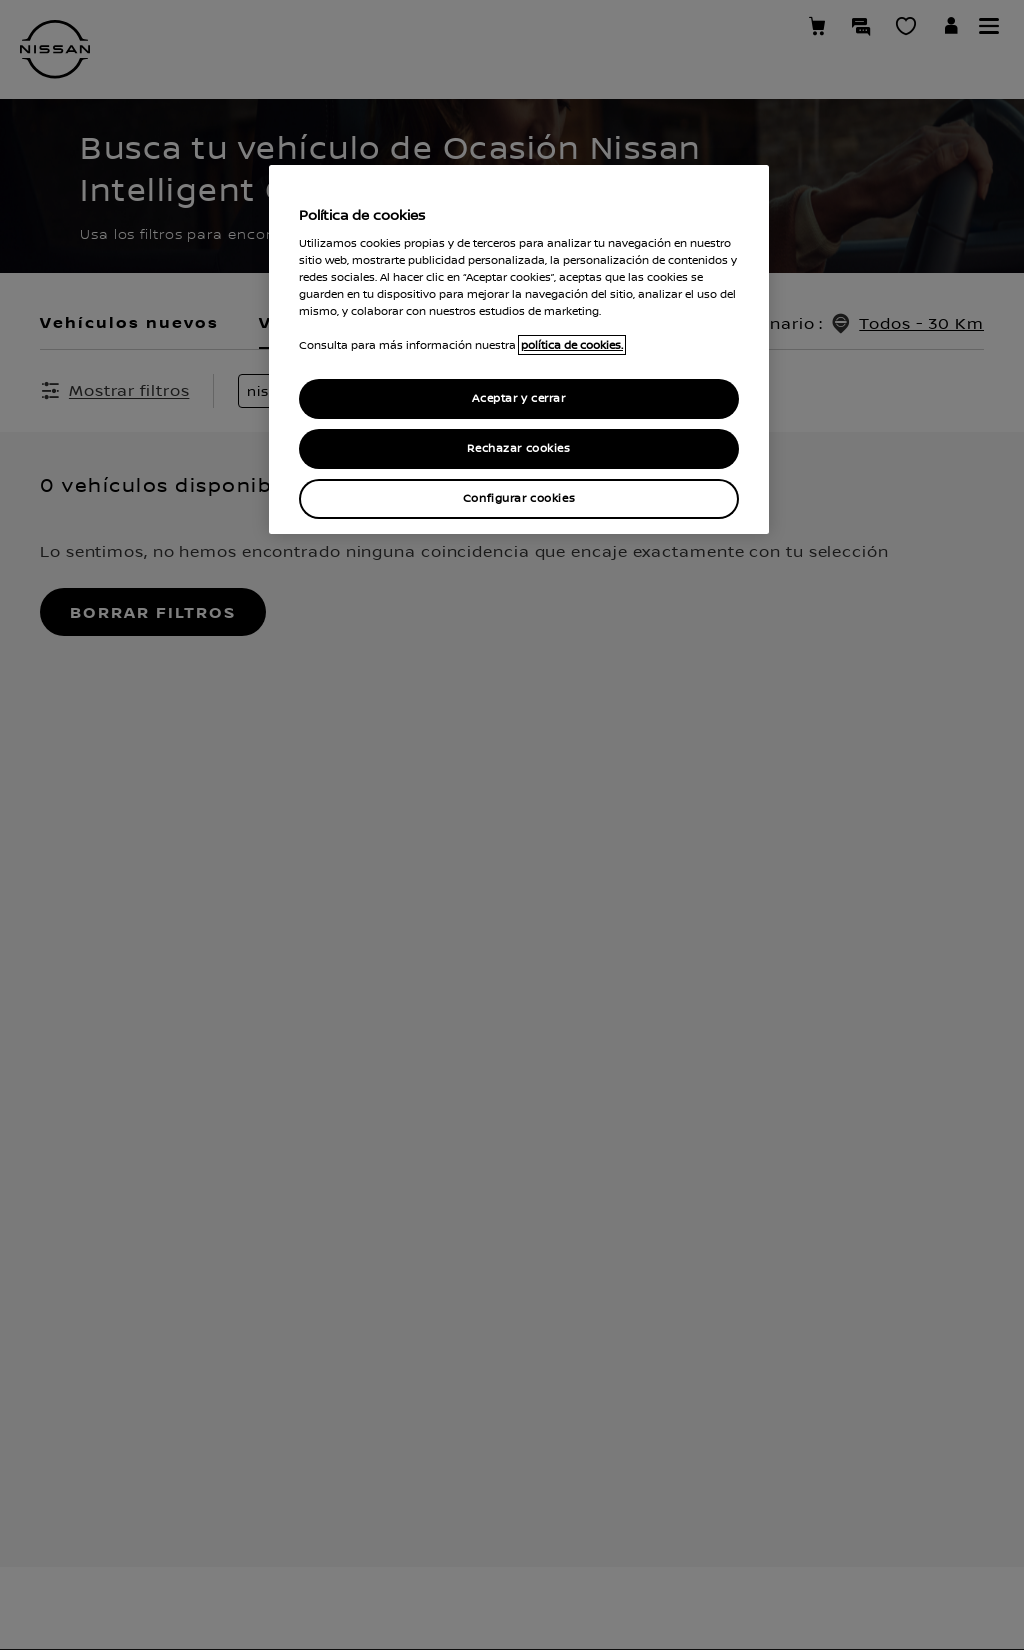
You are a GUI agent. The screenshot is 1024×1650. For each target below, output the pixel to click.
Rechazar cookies (518, 448)
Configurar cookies (519, 498)
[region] (519, 349)
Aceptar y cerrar (518, 398)
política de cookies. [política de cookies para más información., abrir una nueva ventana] (572, 345)
